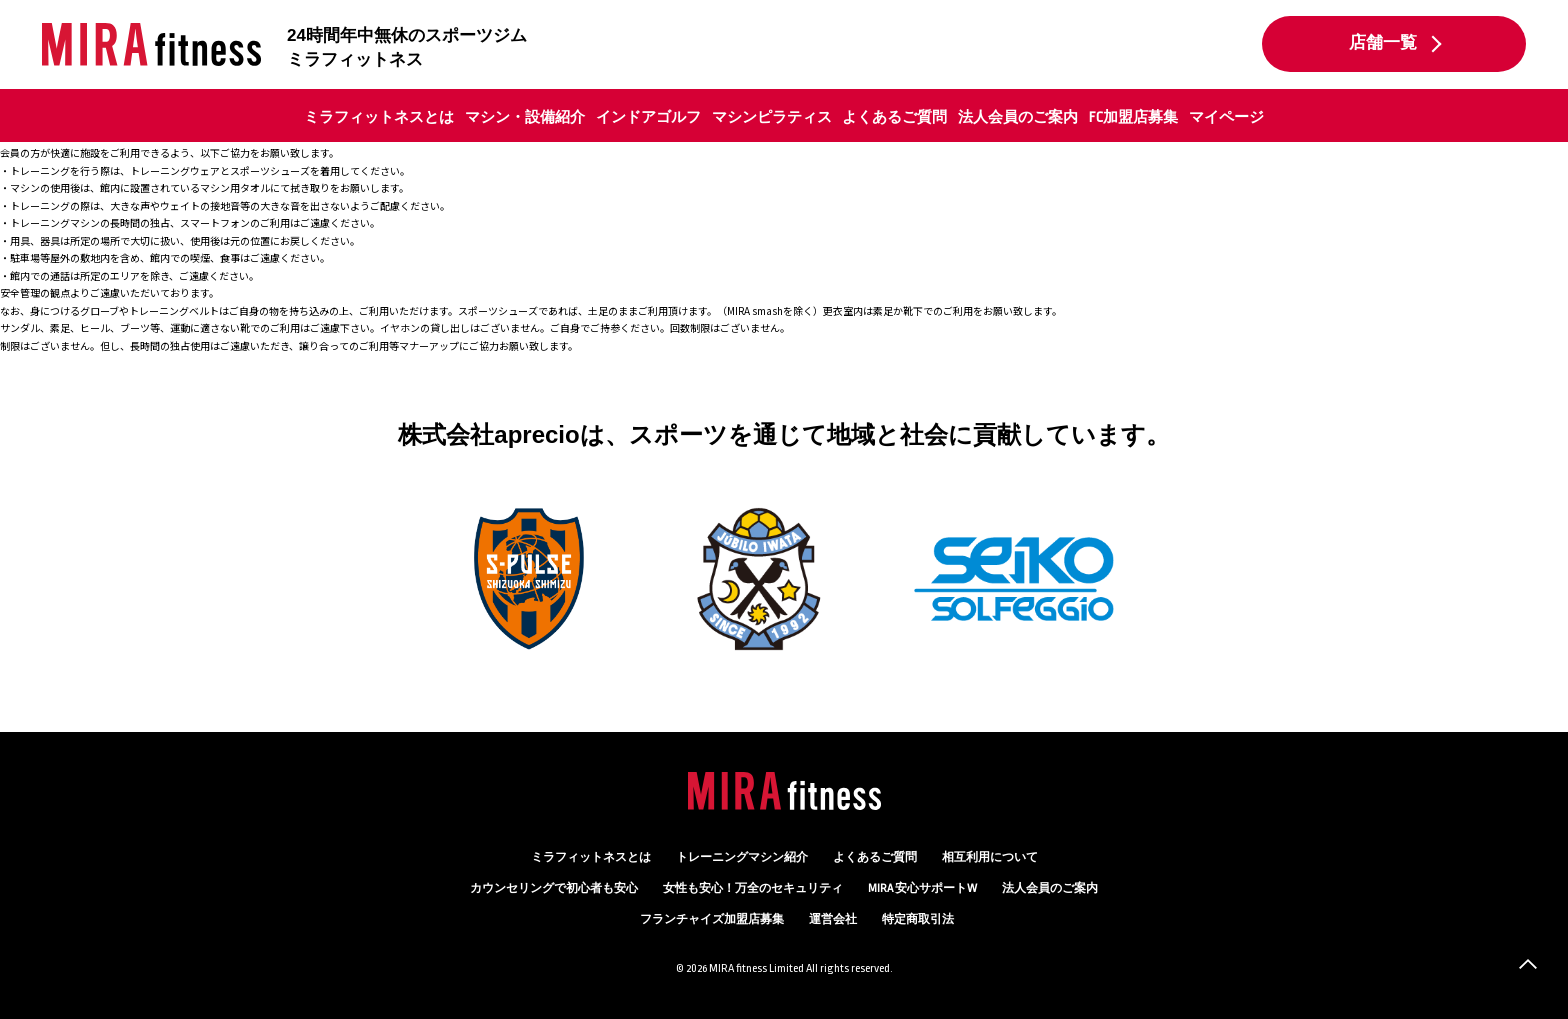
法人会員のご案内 (1018, 117)
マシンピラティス (772, 117)
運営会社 (833, 919)
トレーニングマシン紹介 (742, 857)
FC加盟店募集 (1133, 117)
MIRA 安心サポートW (922, 888)
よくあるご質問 (894, 117)
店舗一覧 (1383, 43)
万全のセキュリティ (753, 888)
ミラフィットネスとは (379, 117)
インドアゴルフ (648, 117)
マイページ (1226, 117)
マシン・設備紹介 (525, 117)
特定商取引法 (918, 919)
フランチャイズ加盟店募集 (712, 919)
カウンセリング (554, 888)
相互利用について (990, 857)
